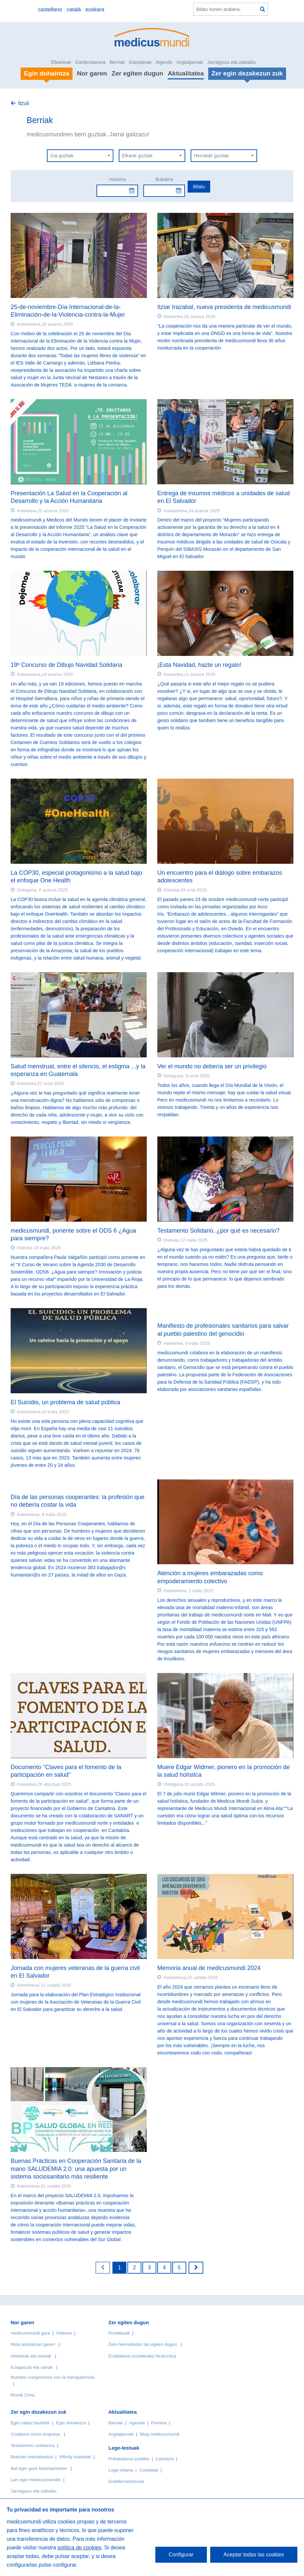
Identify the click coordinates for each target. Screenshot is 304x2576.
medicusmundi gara (30, 2333)
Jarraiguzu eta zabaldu (231, 62)
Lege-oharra (120, 2470)
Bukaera (164, 179)
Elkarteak (61, 62)
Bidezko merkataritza (32, 2456)
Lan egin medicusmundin (36, 2479)
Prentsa (159, 2422)
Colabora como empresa (35, 2434)
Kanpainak (140, 62)
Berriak (117, 62)
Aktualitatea (186, 73)
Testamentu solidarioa (33, 2445)
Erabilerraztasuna (126, 2481)
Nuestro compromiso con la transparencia (52, 2377)
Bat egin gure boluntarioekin (39, 2468)
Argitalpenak (189, 62)
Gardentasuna (90, 62)
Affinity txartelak (75, 2456)
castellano (50, 9)
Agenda (164, 62)
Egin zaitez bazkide (30, 2422)
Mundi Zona (23, 2394)
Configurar (181, 2554)
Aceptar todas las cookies (254, 2554)
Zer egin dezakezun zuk (39, 2412)
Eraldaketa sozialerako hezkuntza (142, 2355)
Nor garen (92, 73)
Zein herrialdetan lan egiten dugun (142, 2344)
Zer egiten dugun (137, 73)
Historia (64, 2333)
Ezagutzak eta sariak (32, 2367)
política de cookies (79, 2547)
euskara (94, 9)
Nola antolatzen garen (33, 2344)
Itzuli (23, 103)
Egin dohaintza (71, 2422)
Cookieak (148, 2470)
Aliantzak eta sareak (31, 2355)
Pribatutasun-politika (128, 2458)
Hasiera (117, 179)
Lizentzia (165, 2458)
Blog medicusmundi (160, 2434)
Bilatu (199, 186)
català (74, 9)
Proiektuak (119, 2333)
